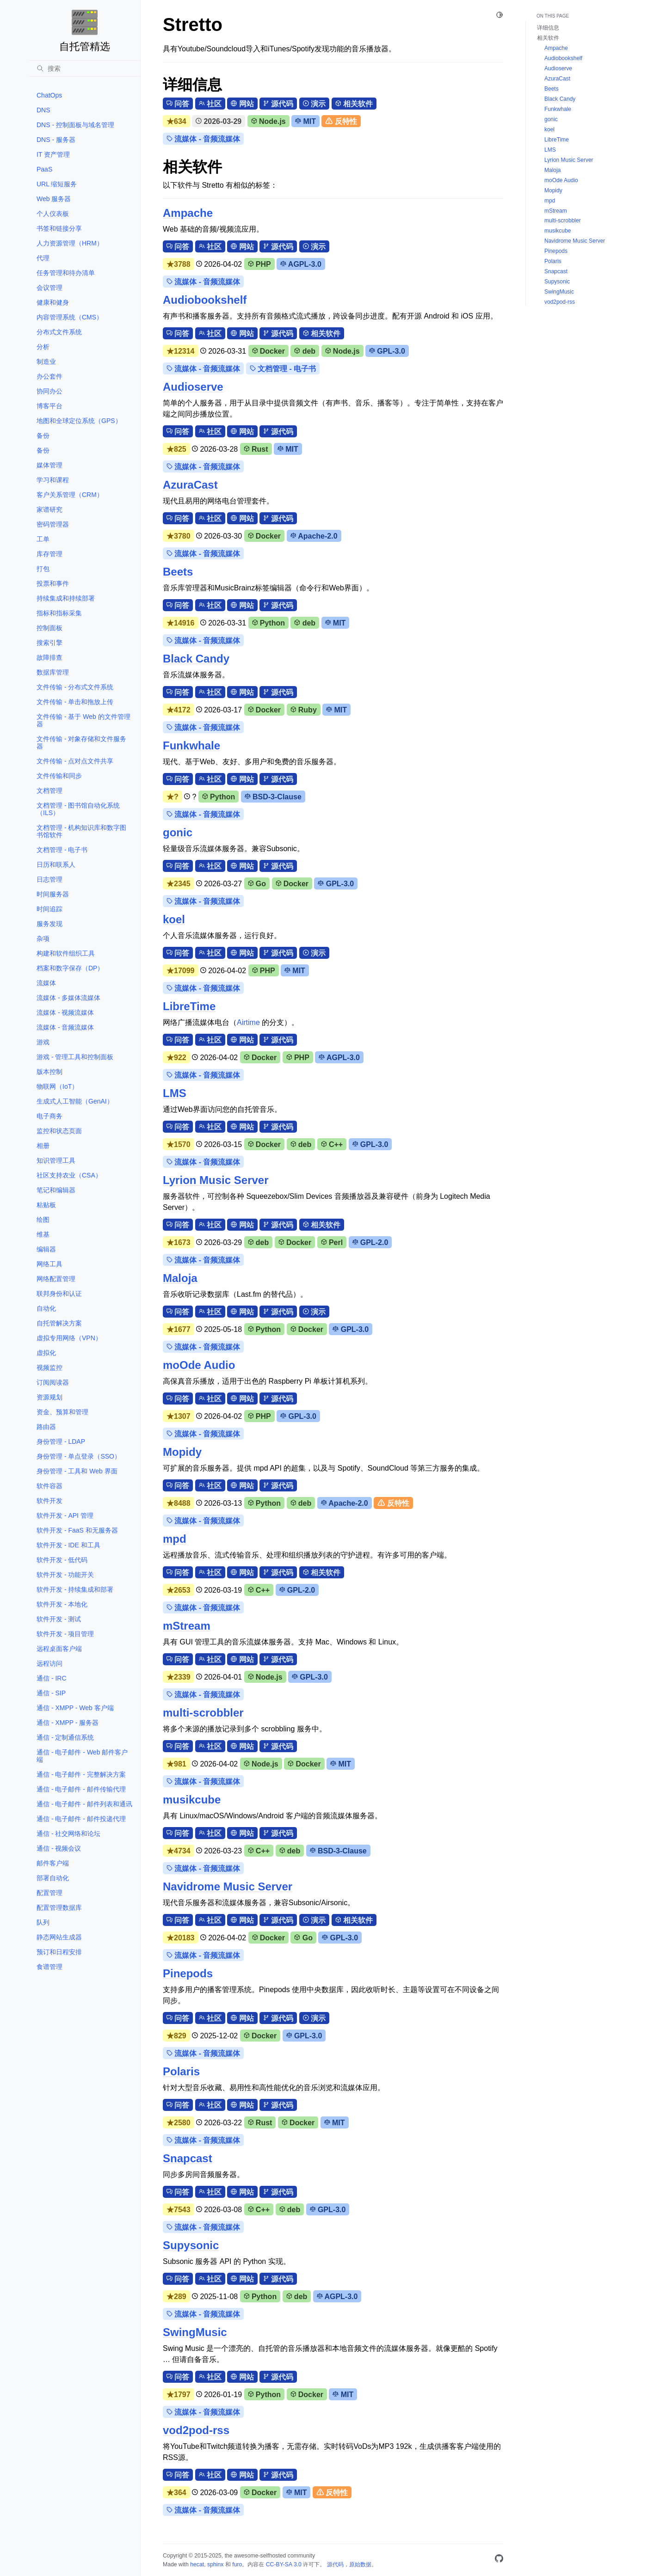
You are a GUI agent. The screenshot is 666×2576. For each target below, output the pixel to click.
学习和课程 (53, 480)
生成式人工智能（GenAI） (75, 1101)
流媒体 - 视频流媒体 (65, 1012)
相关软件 (354, 104)
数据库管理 (53, 672)
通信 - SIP (51, 1693)
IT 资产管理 (53, 154)
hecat (197, 2564)
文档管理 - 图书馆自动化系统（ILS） (78, 809)
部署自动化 (53, 1878)
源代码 (278, 104)
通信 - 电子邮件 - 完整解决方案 (81, 1774)
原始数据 (360, 2564)
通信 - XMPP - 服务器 (68, 1722)
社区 (210, 104)
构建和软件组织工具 (66, 953)
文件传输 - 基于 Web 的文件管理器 (83, 720)
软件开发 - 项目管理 (65, 1634)
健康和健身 (53, 302)
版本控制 (49, 1071)
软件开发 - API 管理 (65, 1515)
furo (237, 2564)
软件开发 (49, 1500)
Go (257, 884)
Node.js (268, 121)
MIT (305, 121)
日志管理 (49, 879)
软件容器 (49, 1486)
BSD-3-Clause (273, 797)
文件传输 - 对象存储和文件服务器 (81, 742)
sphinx (215, 2564)
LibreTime (189, 1006)
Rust (256, 449)
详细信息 (548, 28)
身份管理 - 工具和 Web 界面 (77, 1471)
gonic (177, 832)
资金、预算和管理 (62, 1412)
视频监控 (49, 1367)
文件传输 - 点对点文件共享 (75, 761)
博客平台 (49, 406)
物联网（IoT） (57, 1086)
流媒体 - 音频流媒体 (65, 1027)
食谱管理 (49, 1966)
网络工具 (49, 1264)
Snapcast (187, 2158)
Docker (268, 351)
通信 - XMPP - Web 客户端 (75, 1707)
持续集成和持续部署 (66, 598)
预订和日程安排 (59, 1952)
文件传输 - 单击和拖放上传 (75, 701)
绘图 (43, 1219)
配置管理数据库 (59, 1907)
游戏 (43, 1042)
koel (174, 919)
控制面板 (49, 628)
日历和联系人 (56, 864)
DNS (43, 110)
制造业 (46, 361)
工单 (43, 539)
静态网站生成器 (59, 1937)
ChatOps (49, 95)
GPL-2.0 (370, 1242)
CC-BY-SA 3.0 (284, 2564)
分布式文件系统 (59, 332)
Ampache (188, 213)
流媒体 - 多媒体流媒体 (68, 997)
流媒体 (46, 983)
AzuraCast (190, 484)
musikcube (192, 1799)
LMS (174, 1093)
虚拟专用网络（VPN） (69, 1338)
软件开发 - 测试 (59, 1619)
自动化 (46, 1308)
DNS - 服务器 (56, 139)
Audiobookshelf (205, 300)
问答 (177, 104)
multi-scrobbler (203, 1712)
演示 (314, 104)
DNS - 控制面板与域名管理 (75, 125)
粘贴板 (46, 1204)
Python (268, 623)
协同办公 (49, 391)
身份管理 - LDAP (61, 1441)
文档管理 (49, 790)
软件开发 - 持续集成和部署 (75, 1589)
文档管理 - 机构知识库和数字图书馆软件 (81, 831)
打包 (43, 568)
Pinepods (188, 1973)
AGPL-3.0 (300, 264)
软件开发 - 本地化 (62, 1604)
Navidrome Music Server (227, 1886)
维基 (43, 1234)
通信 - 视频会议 (59, 1848)
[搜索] (84, 68)
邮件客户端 (53, 1863)
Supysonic (191, 2245)
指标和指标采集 (59, 613)
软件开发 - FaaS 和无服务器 (77, 1530)
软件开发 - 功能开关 (65, 1574)
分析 (43, 346)
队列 (43, 1922)
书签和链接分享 (59, 228)
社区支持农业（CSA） (69, 1175)
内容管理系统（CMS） (70, 317)
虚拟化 (46, 1352)
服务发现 (49, 923)
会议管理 (49, 287)
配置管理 (49, 1892)
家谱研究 (49, 509)
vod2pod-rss (196, 2430)
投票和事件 (53, 583)
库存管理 (49, 554)
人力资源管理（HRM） (70, 243)
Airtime (248, 1022)
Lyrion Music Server (216, 1180)
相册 (43, 1145)
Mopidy (182, 1452)
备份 (43, 435)
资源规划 (49, 1397)
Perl (332, 1242)
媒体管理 (49, 465)
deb (304, 351)
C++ (332, 1144)
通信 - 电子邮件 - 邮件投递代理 (81, 1818)
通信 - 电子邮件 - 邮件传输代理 (81, 1789)
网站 (242, 104)
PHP (259, 264)
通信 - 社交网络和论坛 (68, 1833)
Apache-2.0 (314, 536)
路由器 (46, 1426)
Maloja (180, 1278)
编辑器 (46, 1249)
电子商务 (49, 1116)
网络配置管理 (56, 1278)
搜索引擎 (49, 642)
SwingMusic (195, 2332)
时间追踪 (49, 909)
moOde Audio (199, 1365)
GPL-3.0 (387, 351)
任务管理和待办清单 (66, 272)
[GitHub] (499, 2560)
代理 (43, 258)
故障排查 (49, 657)
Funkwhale (191, 745)
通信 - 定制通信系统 (65, 1737)
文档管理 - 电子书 (62, 849)
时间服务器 (53, 894)
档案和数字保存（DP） (70, 968)
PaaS (44, 169)
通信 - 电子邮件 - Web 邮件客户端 (82, 1755)
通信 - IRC (52, 1678)
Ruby (303, 710)
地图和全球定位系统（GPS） (79, 420)
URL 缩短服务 (57, 184)
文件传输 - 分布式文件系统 (75, 687)
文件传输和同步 (59, 775)
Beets (178, 571)
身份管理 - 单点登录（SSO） (79, 1456)
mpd (174, 1539)
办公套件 (49, 376)
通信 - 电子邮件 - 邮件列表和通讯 (84, 1804)
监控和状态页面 (59, 1131)
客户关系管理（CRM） (70, 494)
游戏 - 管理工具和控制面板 (75, 1057)
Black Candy (196, 658)
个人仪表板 (53, 213)
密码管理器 (53, 524)
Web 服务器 (54, 198)
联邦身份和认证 (59, 1293)
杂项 (43, 938)
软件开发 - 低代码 (62, 1560)
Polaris (181, 2071)
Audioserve (193, 386)
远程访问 (49, 1663)
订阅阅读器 (53, 1382)
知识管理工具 (56, 1160)
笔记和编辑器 (56, 1190)
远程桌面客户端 (59, 1648)
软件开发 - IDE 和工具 (68, 1545)
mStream (186, 1625)
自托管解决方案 (59, 1323)
